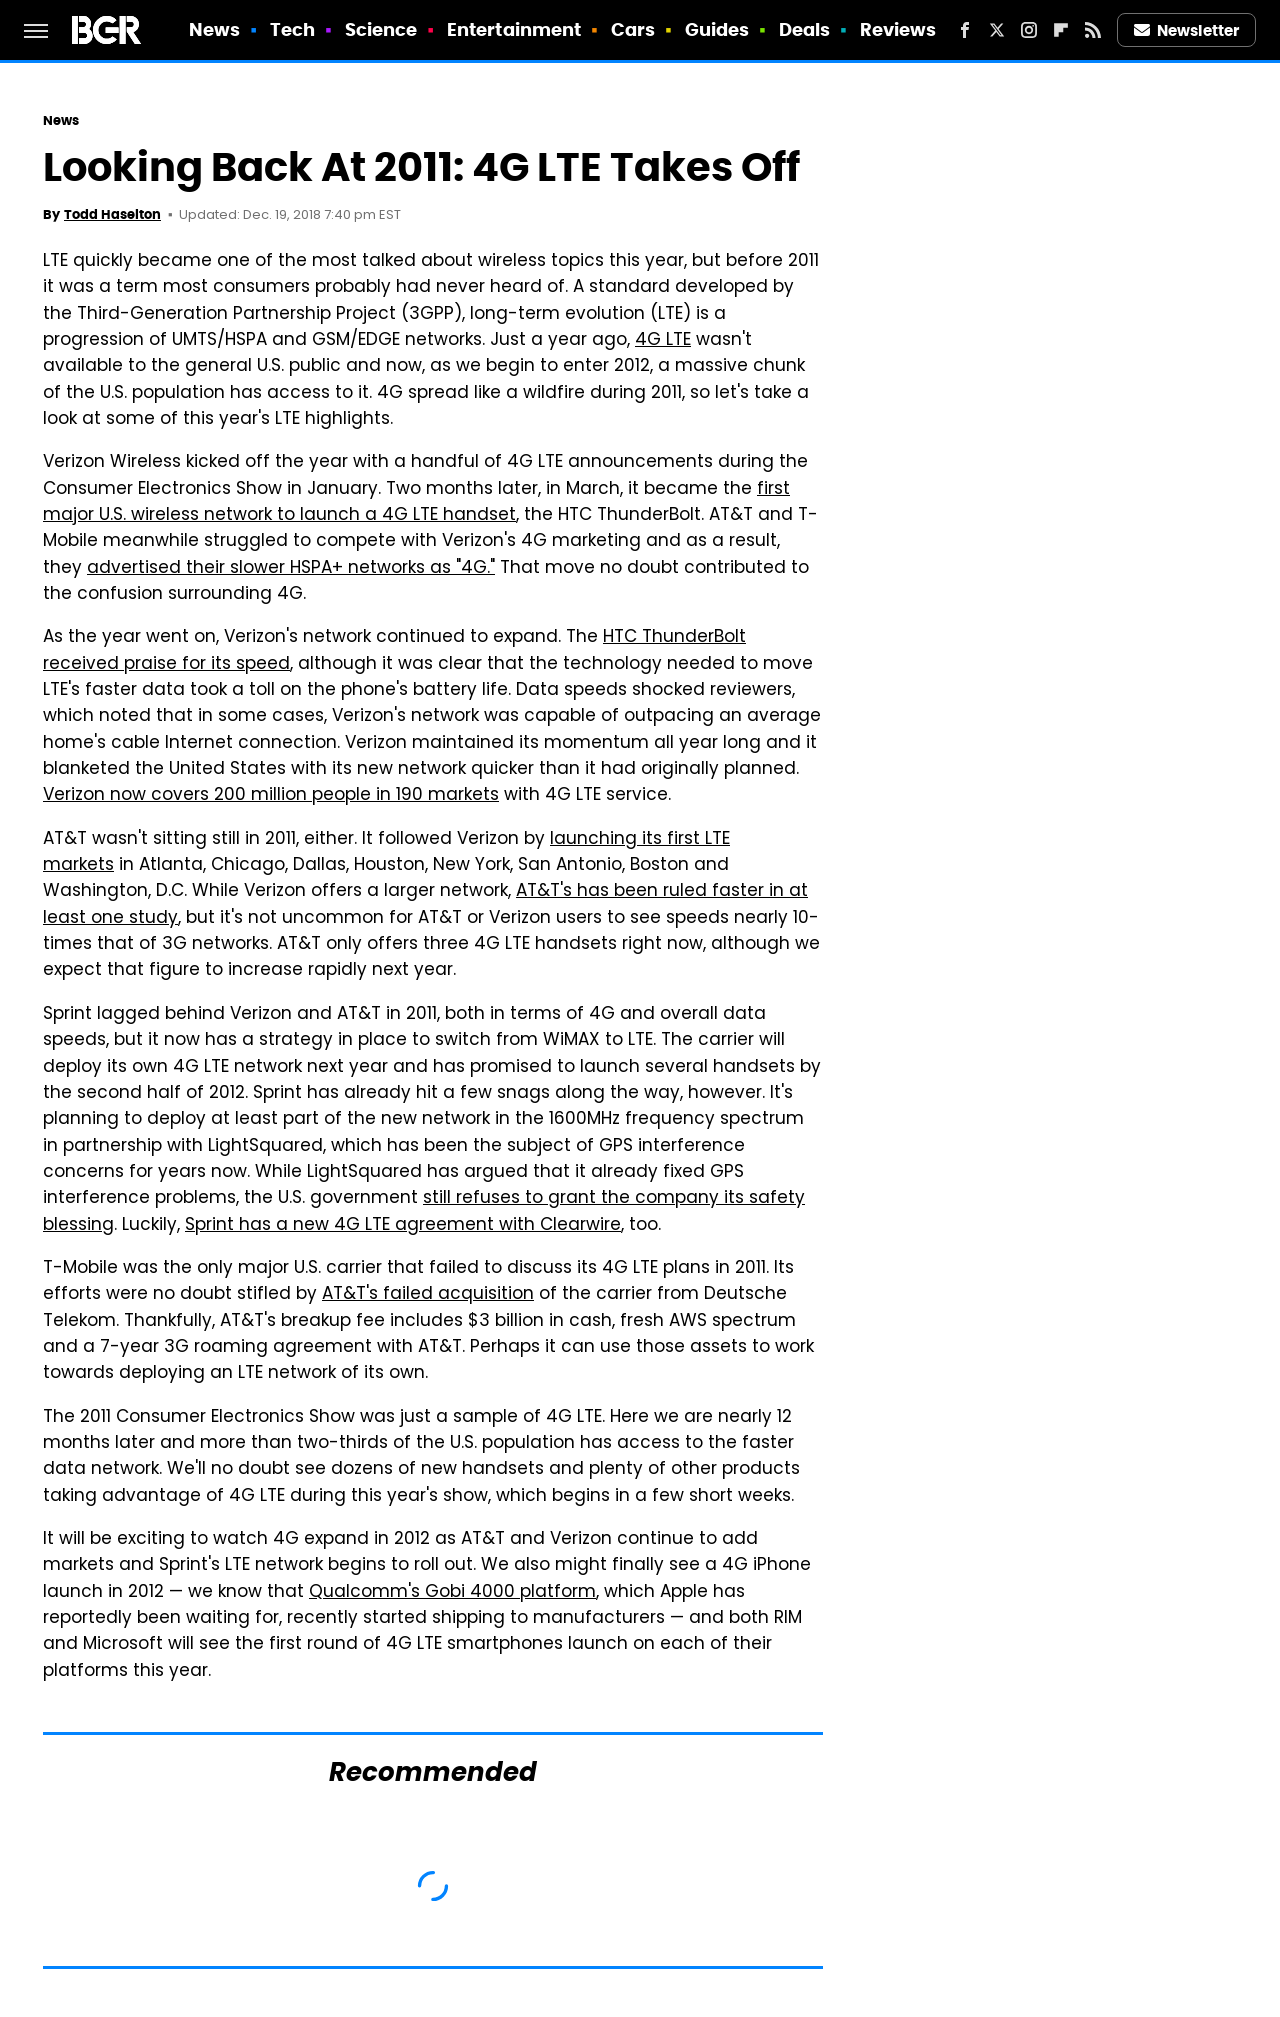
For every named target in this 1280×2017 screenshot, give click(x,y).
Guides (717, 29)
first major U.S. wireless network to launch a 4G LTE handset (416, 503)
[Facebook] (965, 30)
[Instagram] (1029, 30)
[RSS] (1093, 30)
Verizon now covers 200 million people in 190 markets (271, 796)
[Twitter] (997, 30)
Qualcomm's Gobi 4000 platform (452, 1593)
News (214, 29)
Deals (805, 29)
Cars (633, 29)
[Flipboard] (1061, 30)
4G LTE (663, 341)
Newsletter (1187, 30)
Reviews (898, 29)
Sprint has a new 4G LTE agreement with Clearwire (403, 1226)
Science (381, 29)
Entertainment (514, 29)
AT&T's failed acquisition (428, 1295)
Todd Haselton (112, 214)
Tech (292, 29)
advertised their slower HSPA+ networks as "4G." (291, 569)
